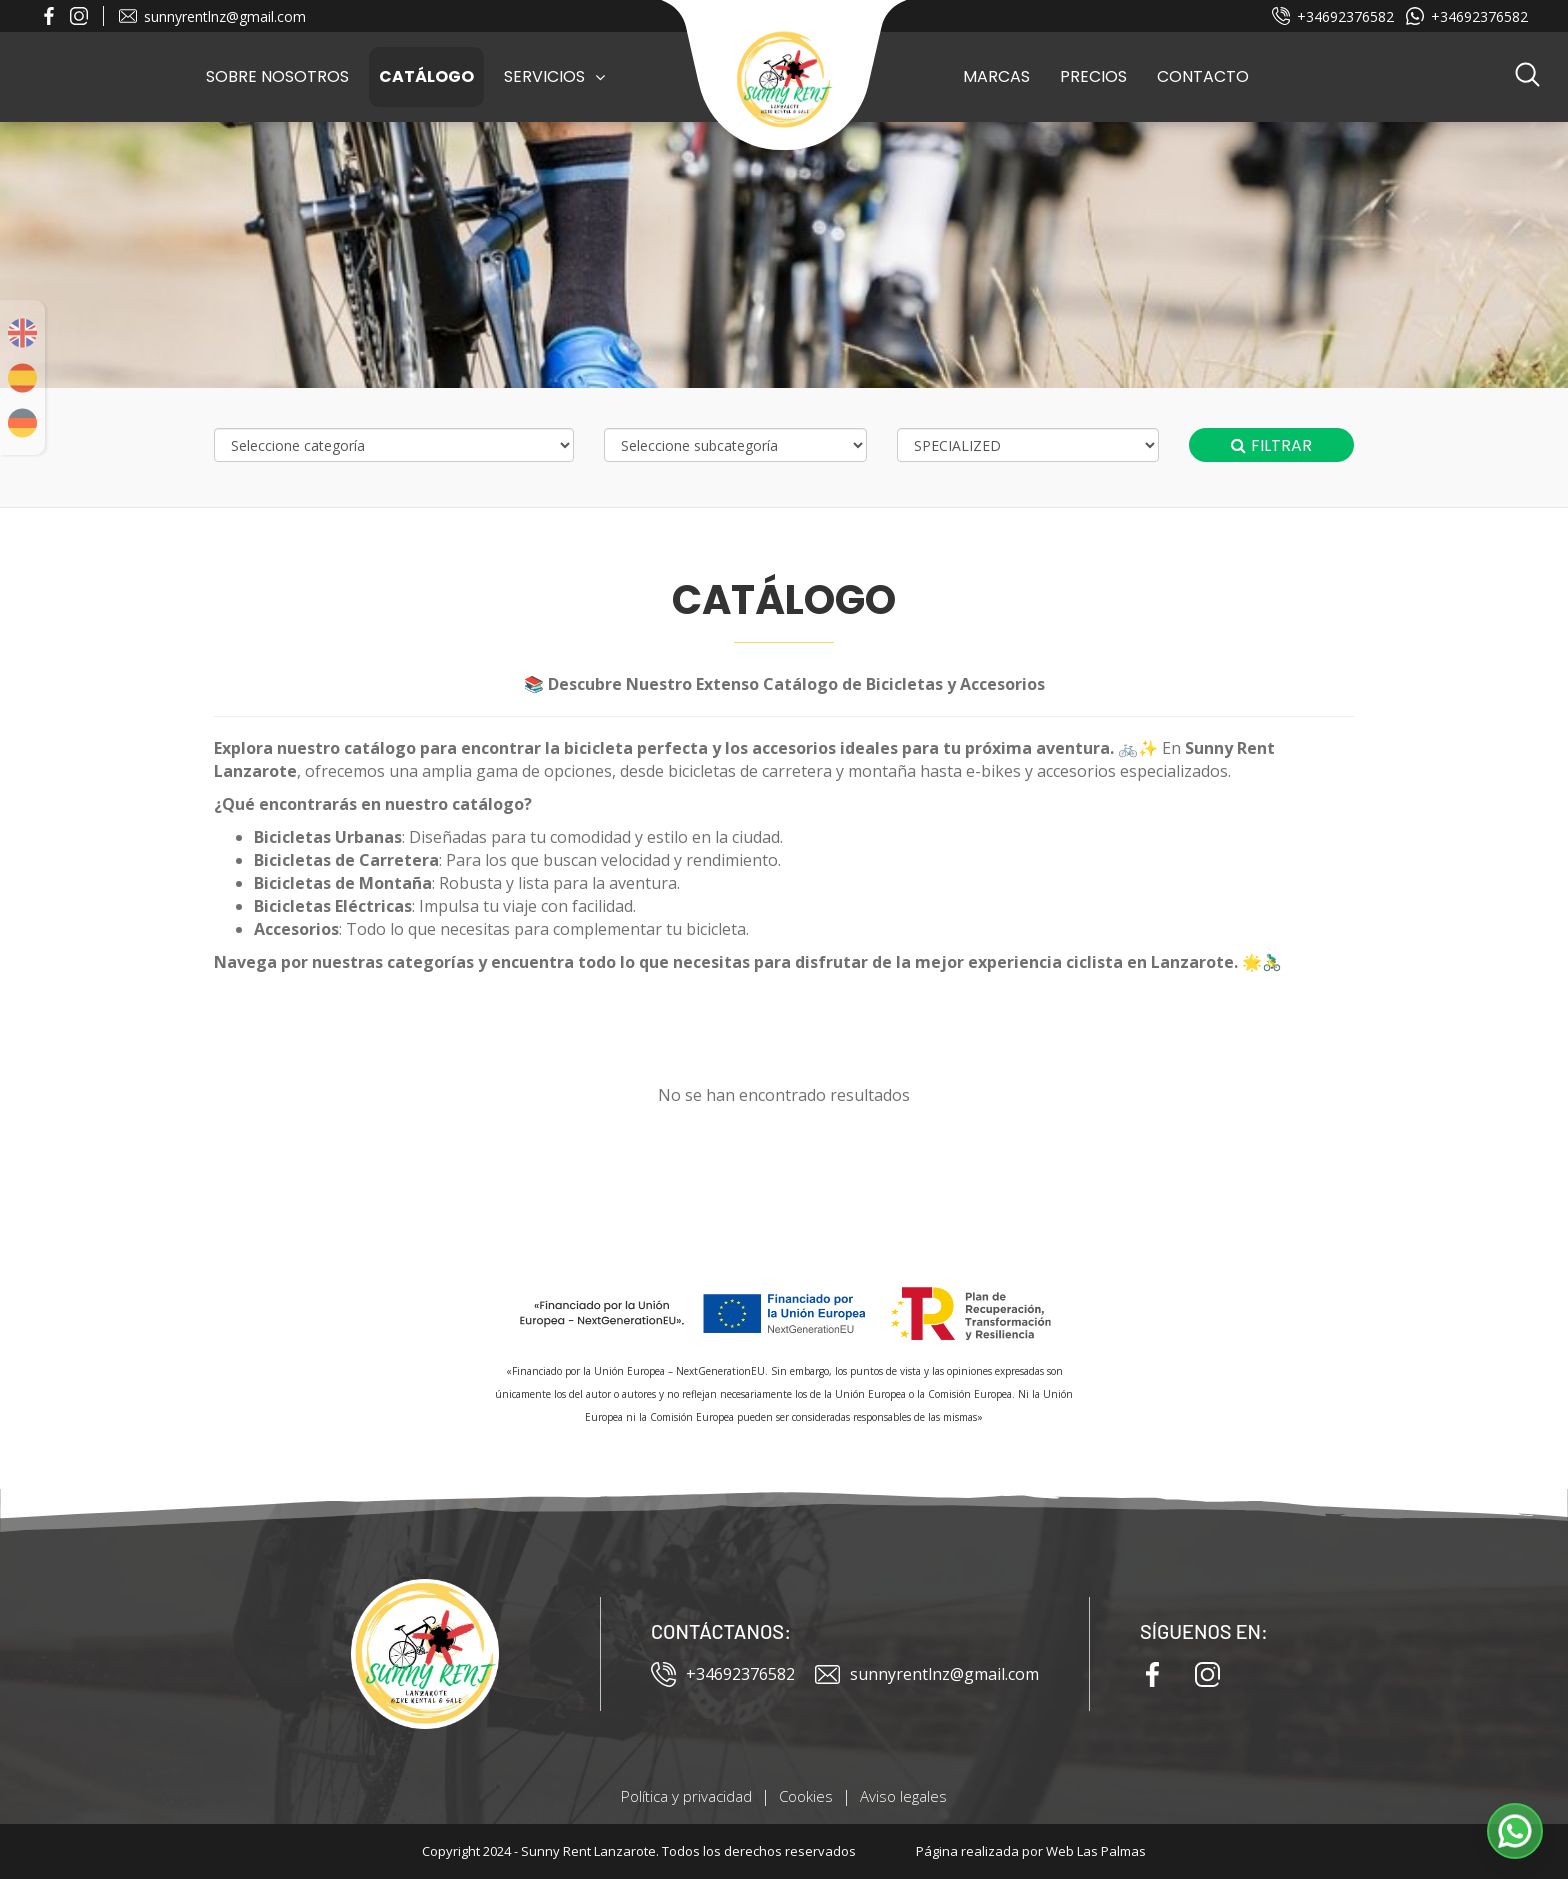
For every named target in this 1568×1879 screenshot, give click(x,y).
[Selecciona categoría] (394, 445)
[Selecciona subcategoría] (735, 445)
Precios (1093, 76)
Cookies (806, 1796)
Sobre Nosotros (277, 76)
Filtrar (1271, 445)
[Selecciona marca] (1028, 445)
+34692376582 (1333, 16)
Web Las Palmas (1096, 1851)
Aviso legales (903, 1796)
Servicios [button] (554, 76)
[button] (1527, 77)
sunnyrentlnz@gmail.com (212, 16)
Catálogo (426, 76)
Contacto (1203, 76)
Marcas (996, 76)
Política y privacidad (686, 1796)
